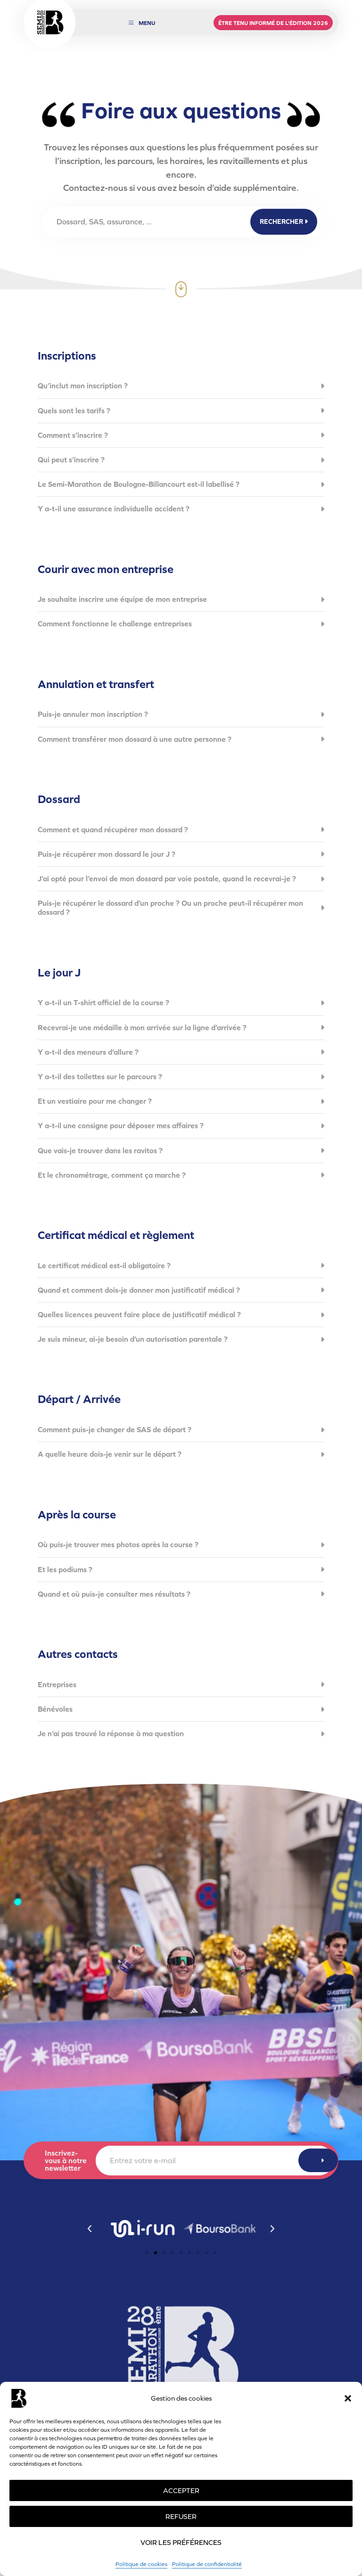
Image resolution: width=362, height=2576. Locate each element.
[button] (348, 2398)
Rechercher (284, 221)
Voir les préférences (181, 2542)
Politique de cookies (141, 2564)
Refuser (181, 2516)
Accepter (181, 2490)
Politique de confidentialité (207, 2564)
